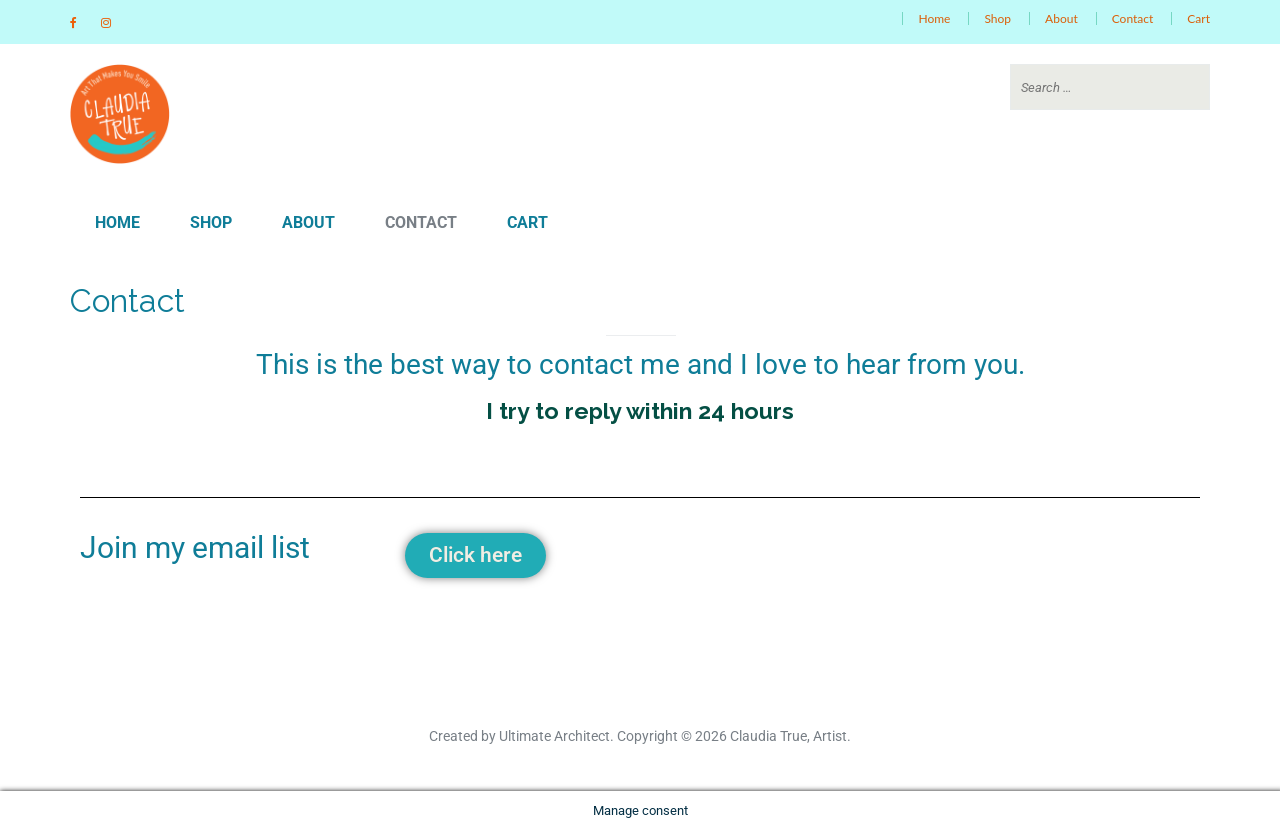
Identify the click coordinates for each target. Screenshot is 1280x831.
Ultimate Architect (554, 736)
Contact (1133, 18)
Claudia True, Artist (788, 736)
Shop (997, 18)
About (1061, 18)
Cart (1198, 18)
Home (934, 18)
